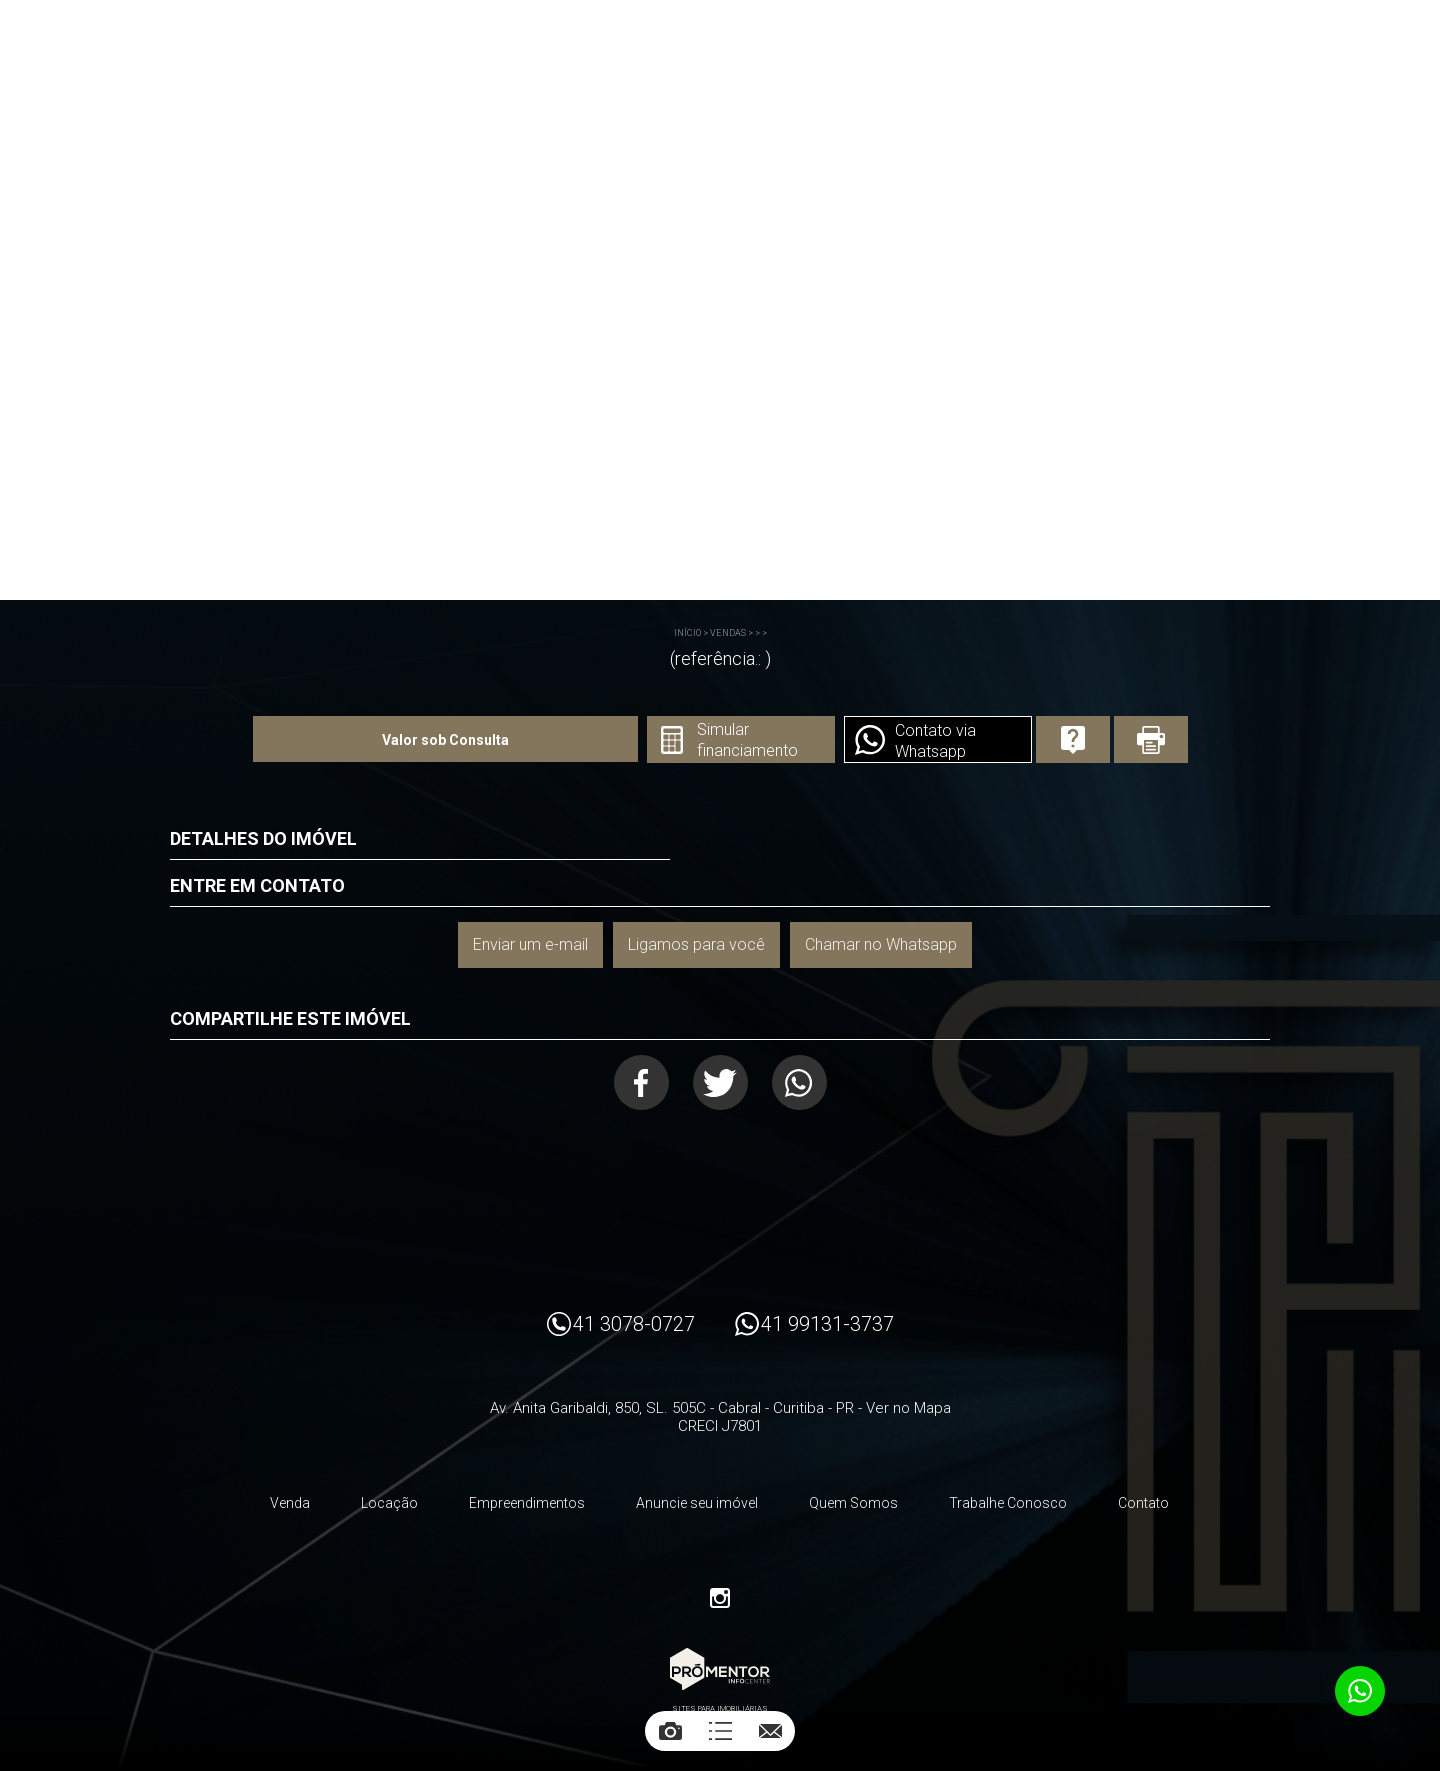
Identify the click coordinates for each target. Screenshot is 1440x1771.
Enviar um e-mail (530, 944)
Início (687, 633)
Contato (1143, 1503)
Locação (389, 1503)
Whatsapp (799, 1082)
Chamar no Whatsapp (881, 944)
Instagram (720, 1598)
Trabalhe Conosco (1008, 1503)
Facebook (641, 1082)
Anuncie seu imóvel (697, 1503)
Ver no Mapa (908, 1408)
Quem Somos (853, 1503)
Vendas (728, 633)
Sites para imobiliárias (720, 1708)
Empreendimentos (527, 1503)
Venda (290, 1503)
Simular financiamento (747, 740)
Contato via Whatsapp (935, 741)
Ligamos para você (696, 944)
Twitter (720, 1082)
